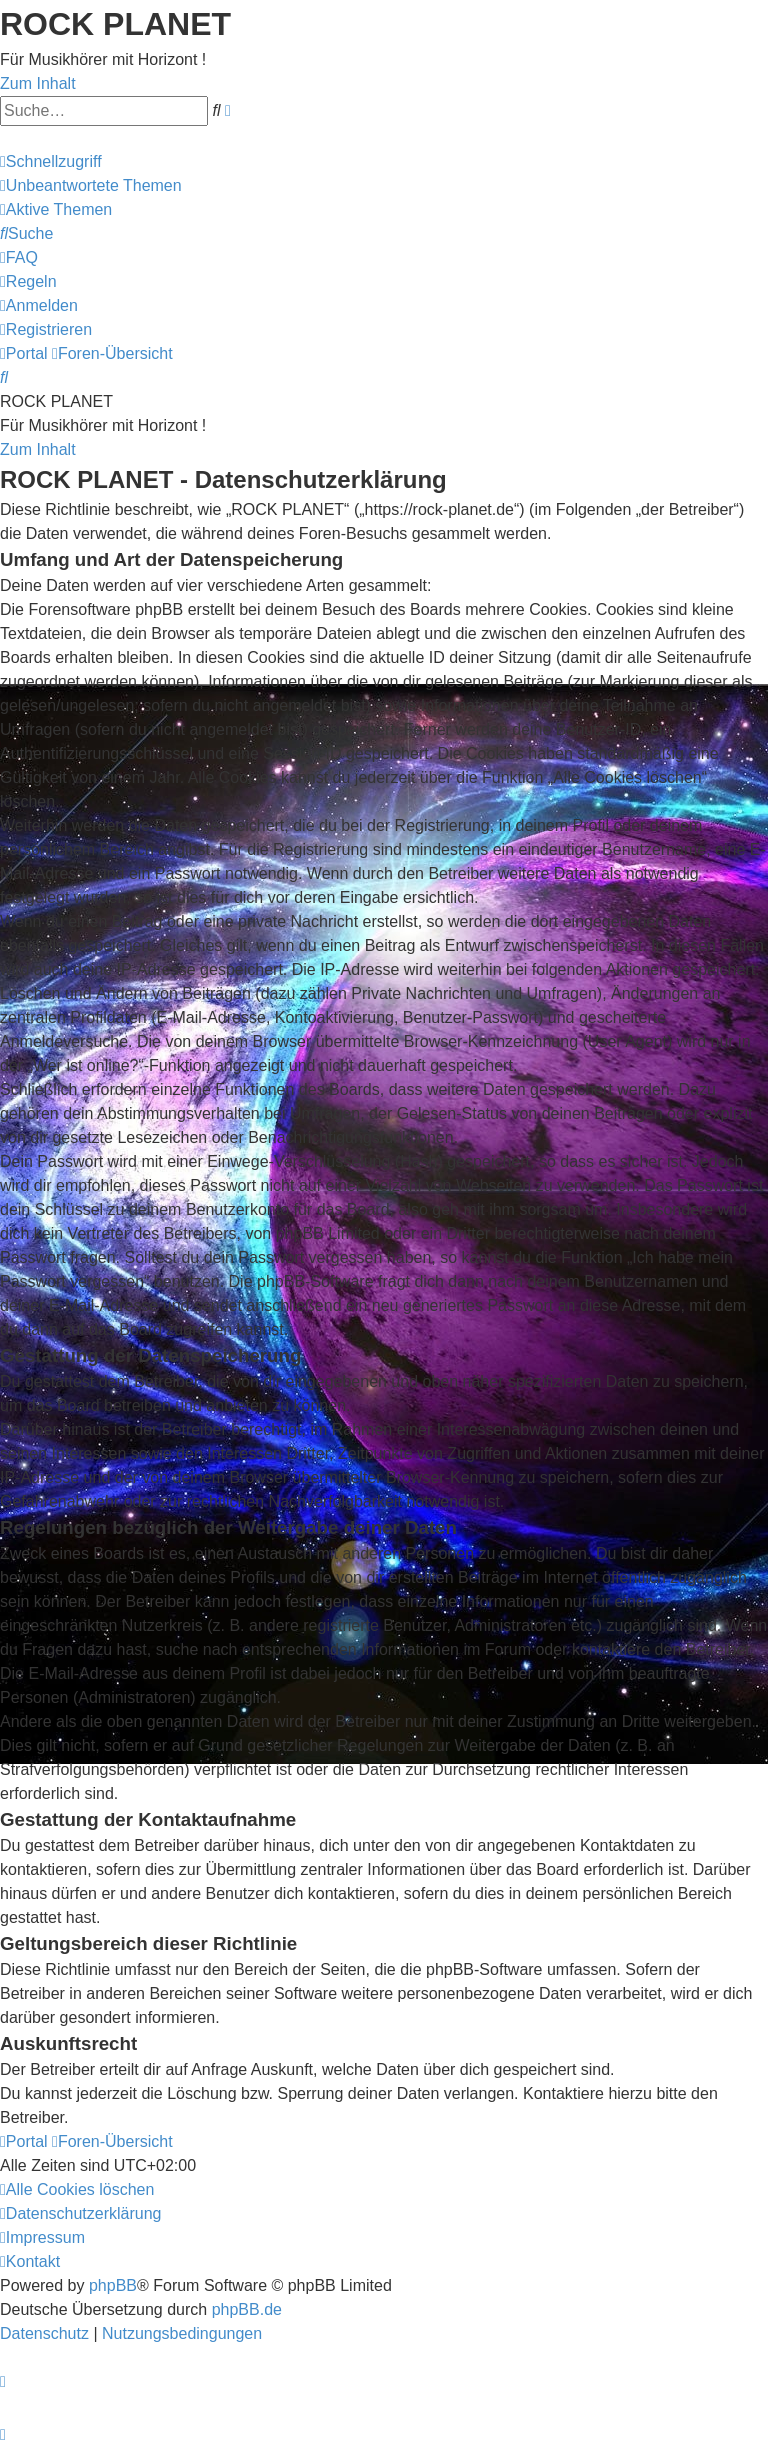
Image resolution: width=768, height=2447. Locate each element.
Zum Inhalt (38, 83)
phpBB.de (247, 2309)
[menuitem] (91, 185)
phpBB (113, 2285)
